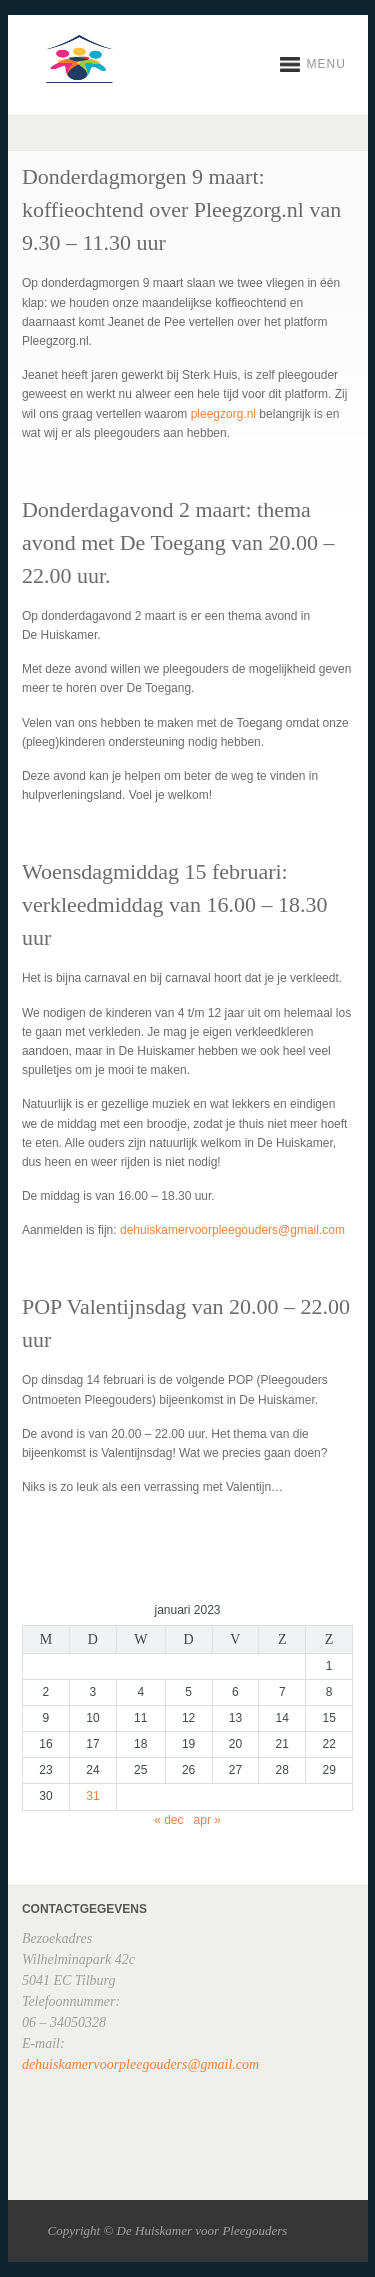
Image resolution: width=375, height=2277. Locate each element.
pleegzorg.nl (223, 414)
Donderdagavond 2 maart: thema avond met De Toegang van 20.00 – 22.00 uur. (178, 542)
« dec (168, 1820)
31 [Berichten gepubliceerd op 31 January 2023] (92, 1796)
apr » (207, 1820)
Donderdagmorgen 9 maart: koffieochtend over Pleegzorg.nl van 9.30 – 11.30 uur (181, 209)
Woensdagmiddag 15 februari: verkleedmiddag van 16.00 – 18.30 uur (175, 904)
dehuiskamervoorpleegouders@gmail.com (232, 1230)
